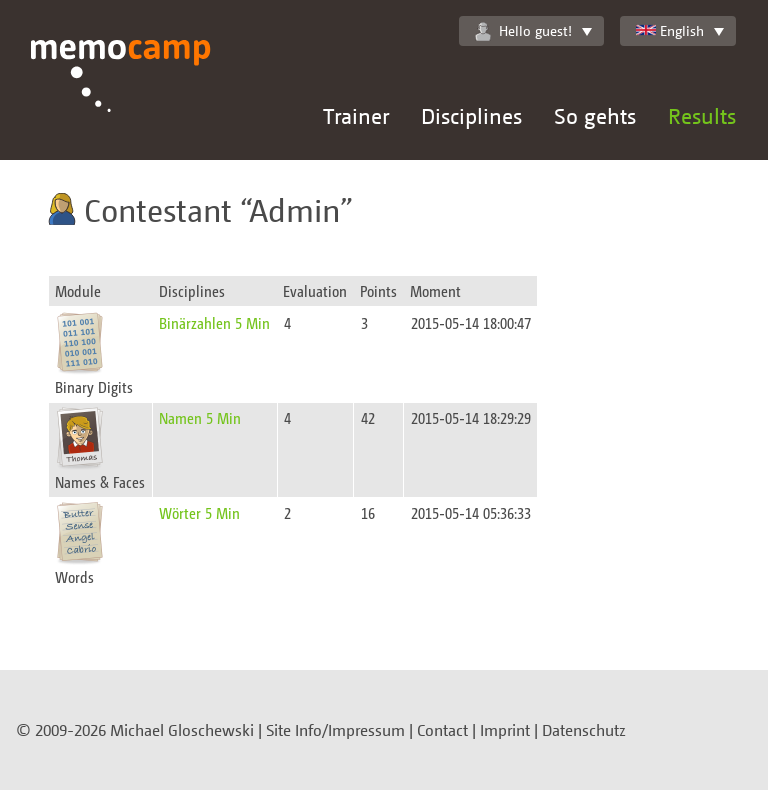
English (670, 30)
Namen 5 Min (200, 417)
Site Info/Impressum (335, 730)
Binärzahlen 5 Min (214, 322)
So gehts (595, 115)
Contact (442, 730)
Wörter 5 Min (199, 512)
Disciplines (471, 115)
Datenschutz (584, 730)
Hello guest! (523, 31)
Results (702, 115)
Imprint (505, 730)
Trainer (356, 115)
